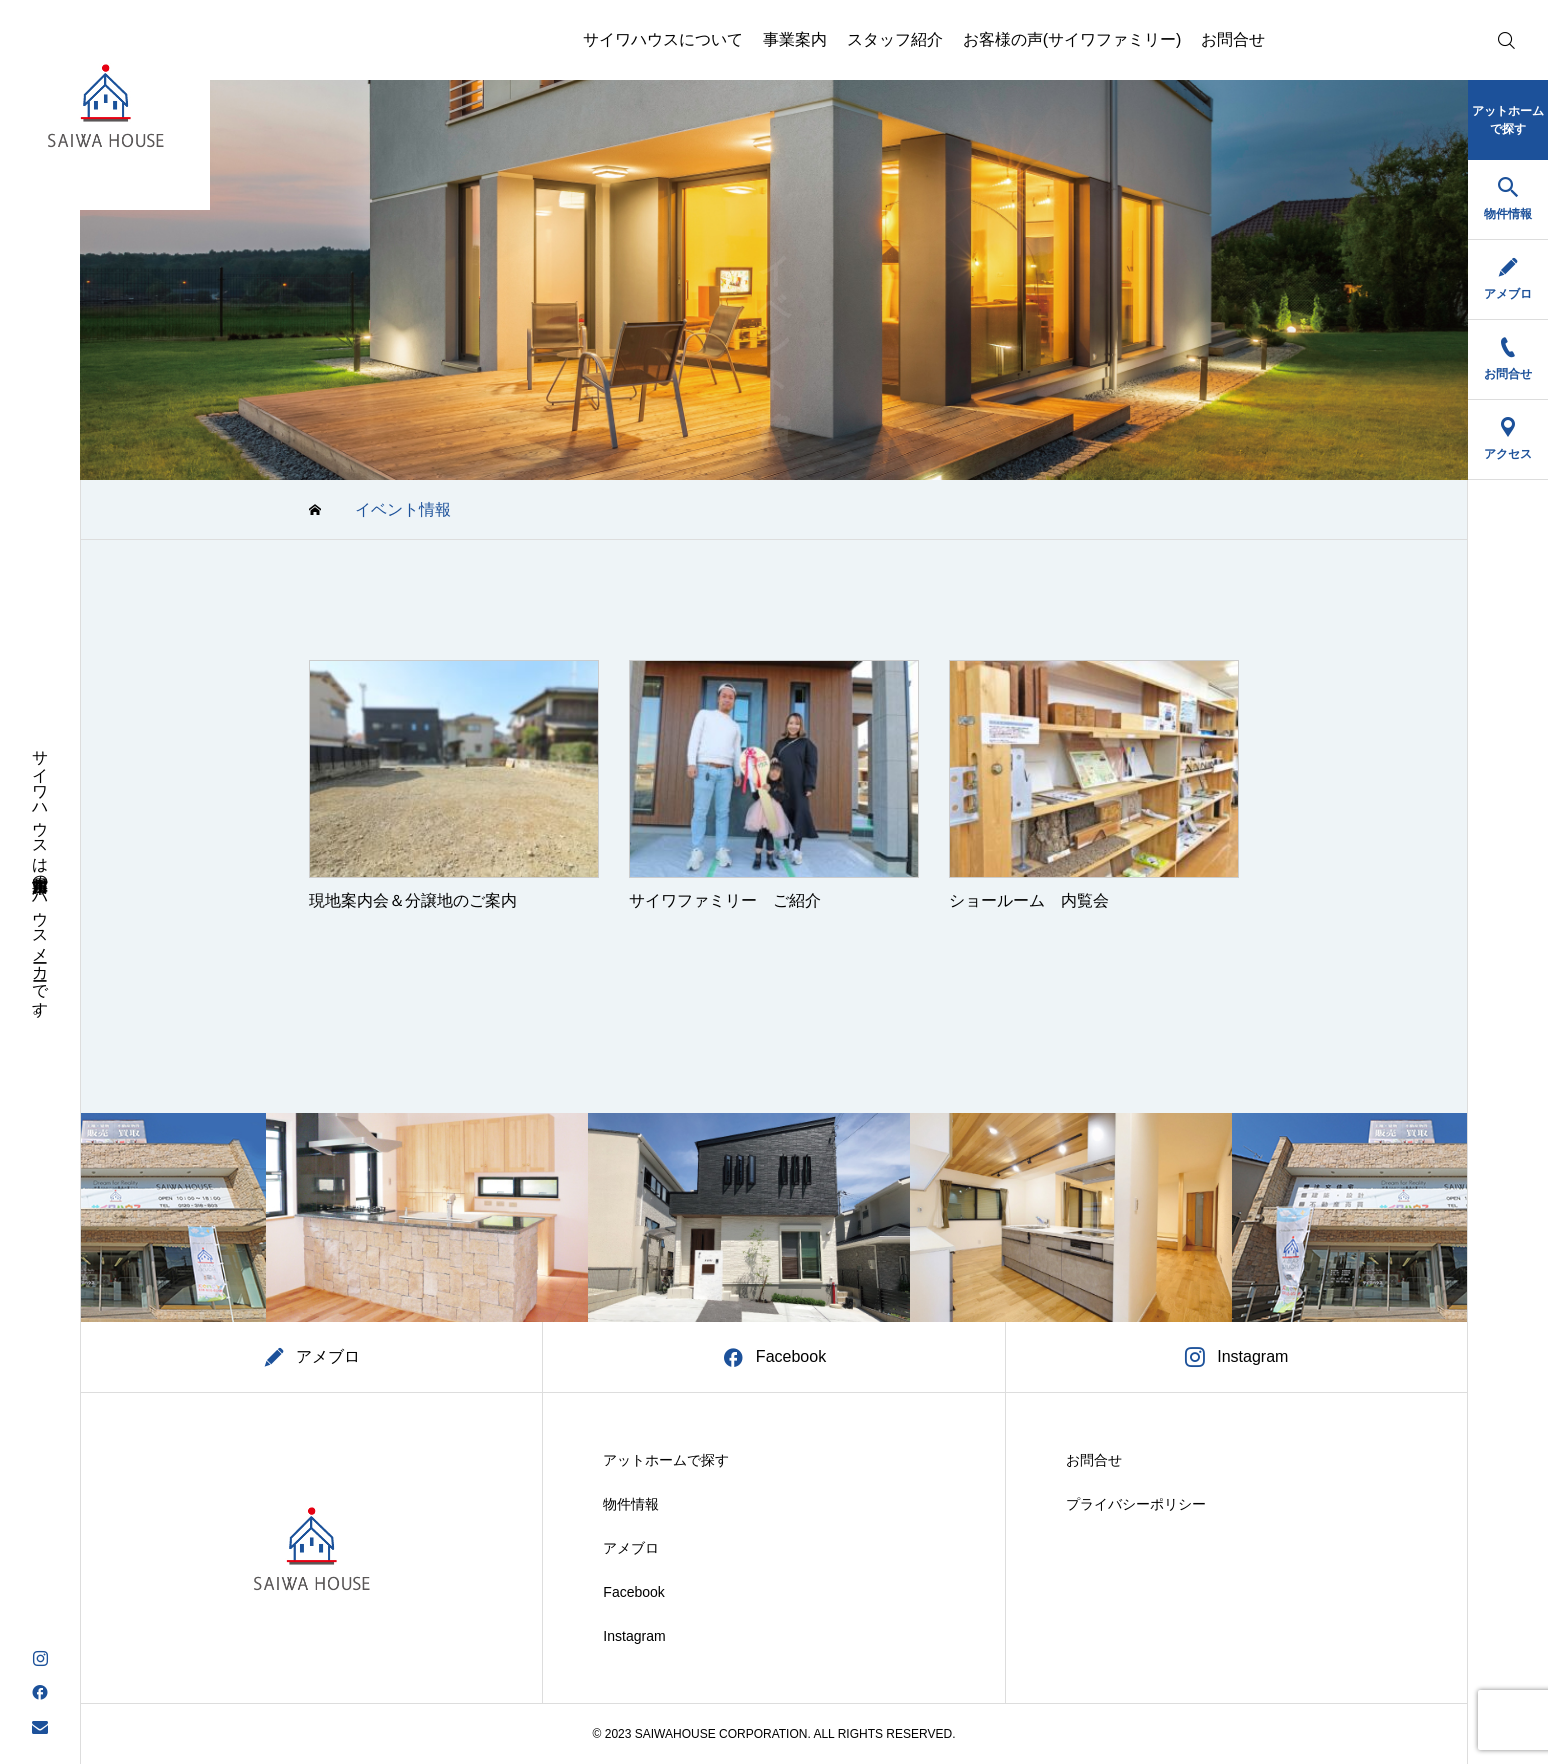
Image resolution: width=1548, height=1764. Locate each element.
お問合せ (1233, 39)
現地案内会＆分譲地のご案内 (413, 900)
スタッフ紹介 (895, 39)
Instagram (634, 1636)
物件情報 (631, 1504)
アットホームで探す (666, 1460)
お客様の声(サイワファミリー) (1072, 39)
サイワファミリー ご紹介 (725, 900)
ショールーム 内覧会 (1029, 900)
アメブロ (631, 1548)
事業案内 (795, 39)
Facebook (633, 1592)
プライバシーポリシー (1136, 1504)
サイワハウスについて (663, 39)
